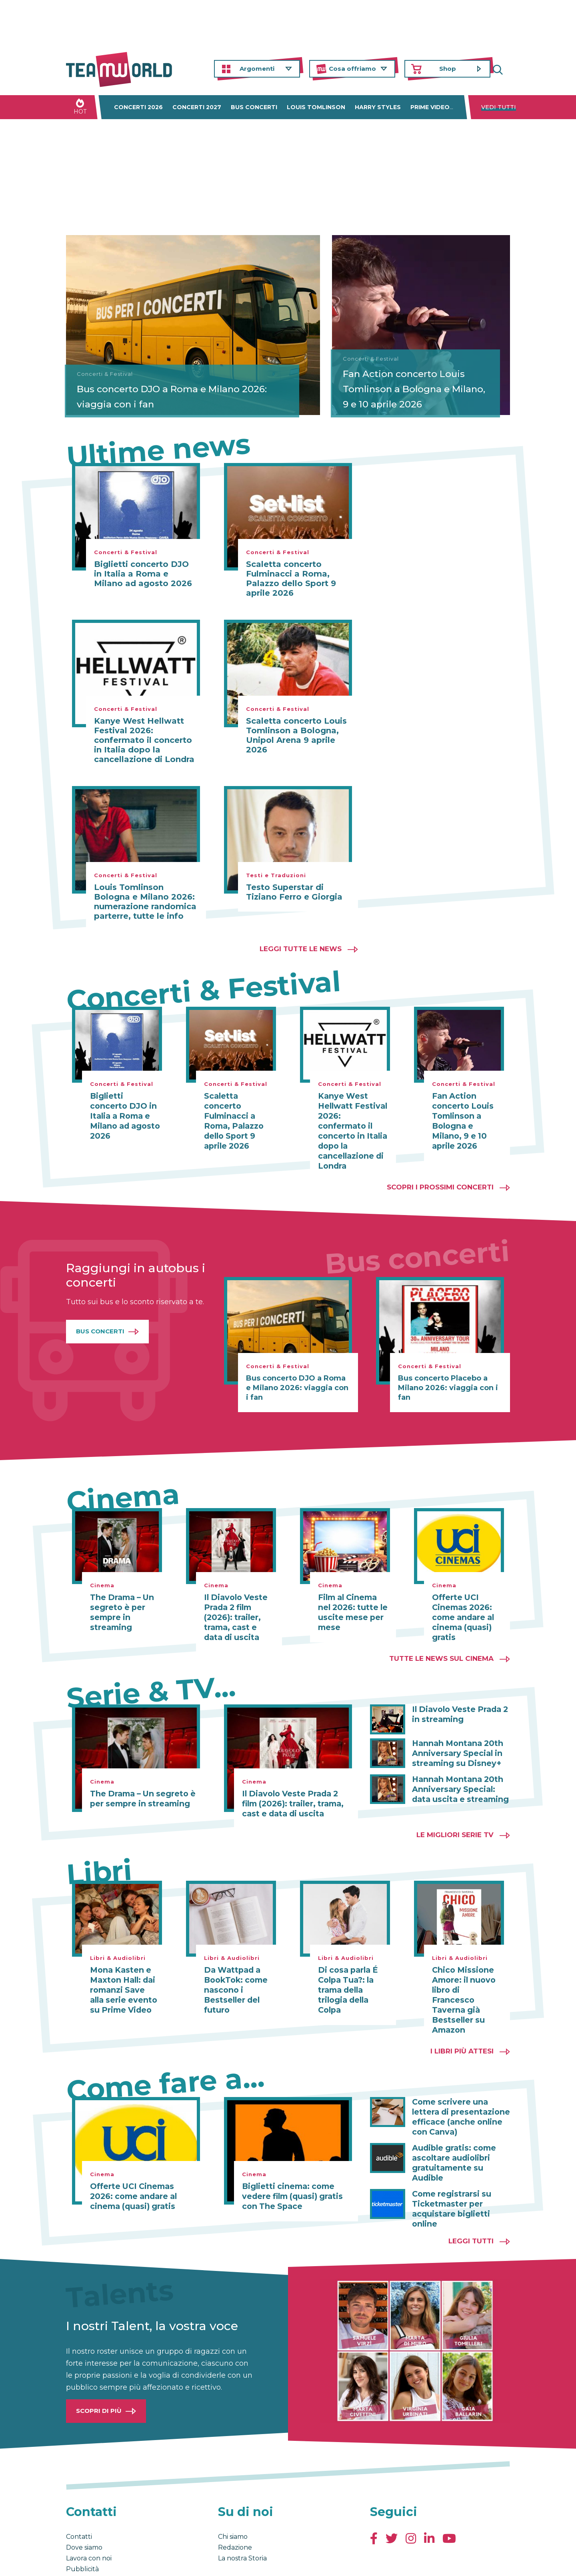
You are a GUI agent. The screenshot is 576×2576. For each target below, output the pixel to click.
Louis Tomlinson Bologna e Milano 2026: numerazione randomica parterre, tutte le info (145, 901)
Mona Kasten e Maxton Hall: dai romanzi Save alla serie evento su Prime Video (123, 1973)
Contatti (79, 2494)
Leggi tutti (471, 2198)
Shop (447, 68)
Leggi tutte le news (301, 949)
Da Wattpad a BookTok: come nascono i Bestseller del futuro (234, 1973)
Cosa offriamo (352, 68)
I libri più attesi (462, 2023)
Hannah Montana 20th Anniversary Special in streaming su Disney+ (454, 1738)
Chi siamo (233, 2494)
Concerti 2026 (138, 107)
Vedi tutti (498, 107)
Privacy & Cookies (146, 2561)
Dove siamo (84, 2504)
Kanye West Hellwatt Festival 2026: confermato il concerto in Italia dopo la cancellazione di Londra (144, 740)
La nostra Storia (242, 2515)
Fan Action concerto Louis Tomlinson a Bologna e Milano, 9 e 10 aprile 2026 (419, 389)
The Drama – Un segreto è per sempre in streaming (120, 1599)
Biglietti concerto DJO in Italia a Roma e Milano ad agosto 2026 (143, 573)
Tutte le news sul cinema (441, 1644)
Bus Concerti (100, 1318)
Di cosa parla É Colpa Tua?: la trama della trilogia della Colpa (346, 1973)
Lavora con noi (89, 2515)
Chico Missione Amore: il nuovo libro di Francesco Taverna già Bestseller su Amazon (466, 1977)
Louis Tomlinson (316, 107)
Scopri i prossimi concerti (440, 1174)
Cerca (504, 69)
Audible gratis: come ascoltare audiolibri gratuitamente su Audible (461, 2127)
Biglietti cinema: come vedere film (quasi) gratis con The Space (289, 2167)
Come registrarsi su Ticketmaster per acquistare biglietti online (449, 2167)
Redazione (235, 2504)
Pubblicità (82, 2526)
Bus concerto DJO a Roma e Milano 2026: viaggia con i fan (150, 396)
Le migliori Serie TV (455, 1819)
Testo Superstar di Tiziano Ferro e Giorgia (294, 892)
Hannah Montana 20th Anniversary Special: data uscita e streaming (460, 1773)
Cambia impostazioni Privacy (214, 2561)
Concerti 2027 (196, 107)
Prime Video (430, 107)
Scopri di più (99, 2368)
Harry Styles (378, 107)
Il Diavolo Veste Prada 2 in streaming (456, 1699)
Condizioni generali (91, 2561)
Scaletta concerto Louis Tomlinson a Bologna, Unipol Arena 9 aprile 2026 (296, 735)
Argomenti (257, 68)
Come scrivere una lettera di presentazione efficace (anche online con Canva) (458, 2088)
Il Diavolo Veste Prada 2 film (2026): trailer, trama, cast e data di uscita (238, 1603)
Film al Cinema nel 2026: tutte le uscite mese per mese (353, 1599)
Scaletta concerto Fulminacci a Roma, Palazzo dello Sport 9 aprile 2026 (291, 578)
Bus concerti (254, 107)
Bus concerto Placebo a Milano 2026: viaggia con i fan (448, 1375)
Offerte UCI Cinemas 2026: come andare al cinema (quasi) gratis (461, 1603)
